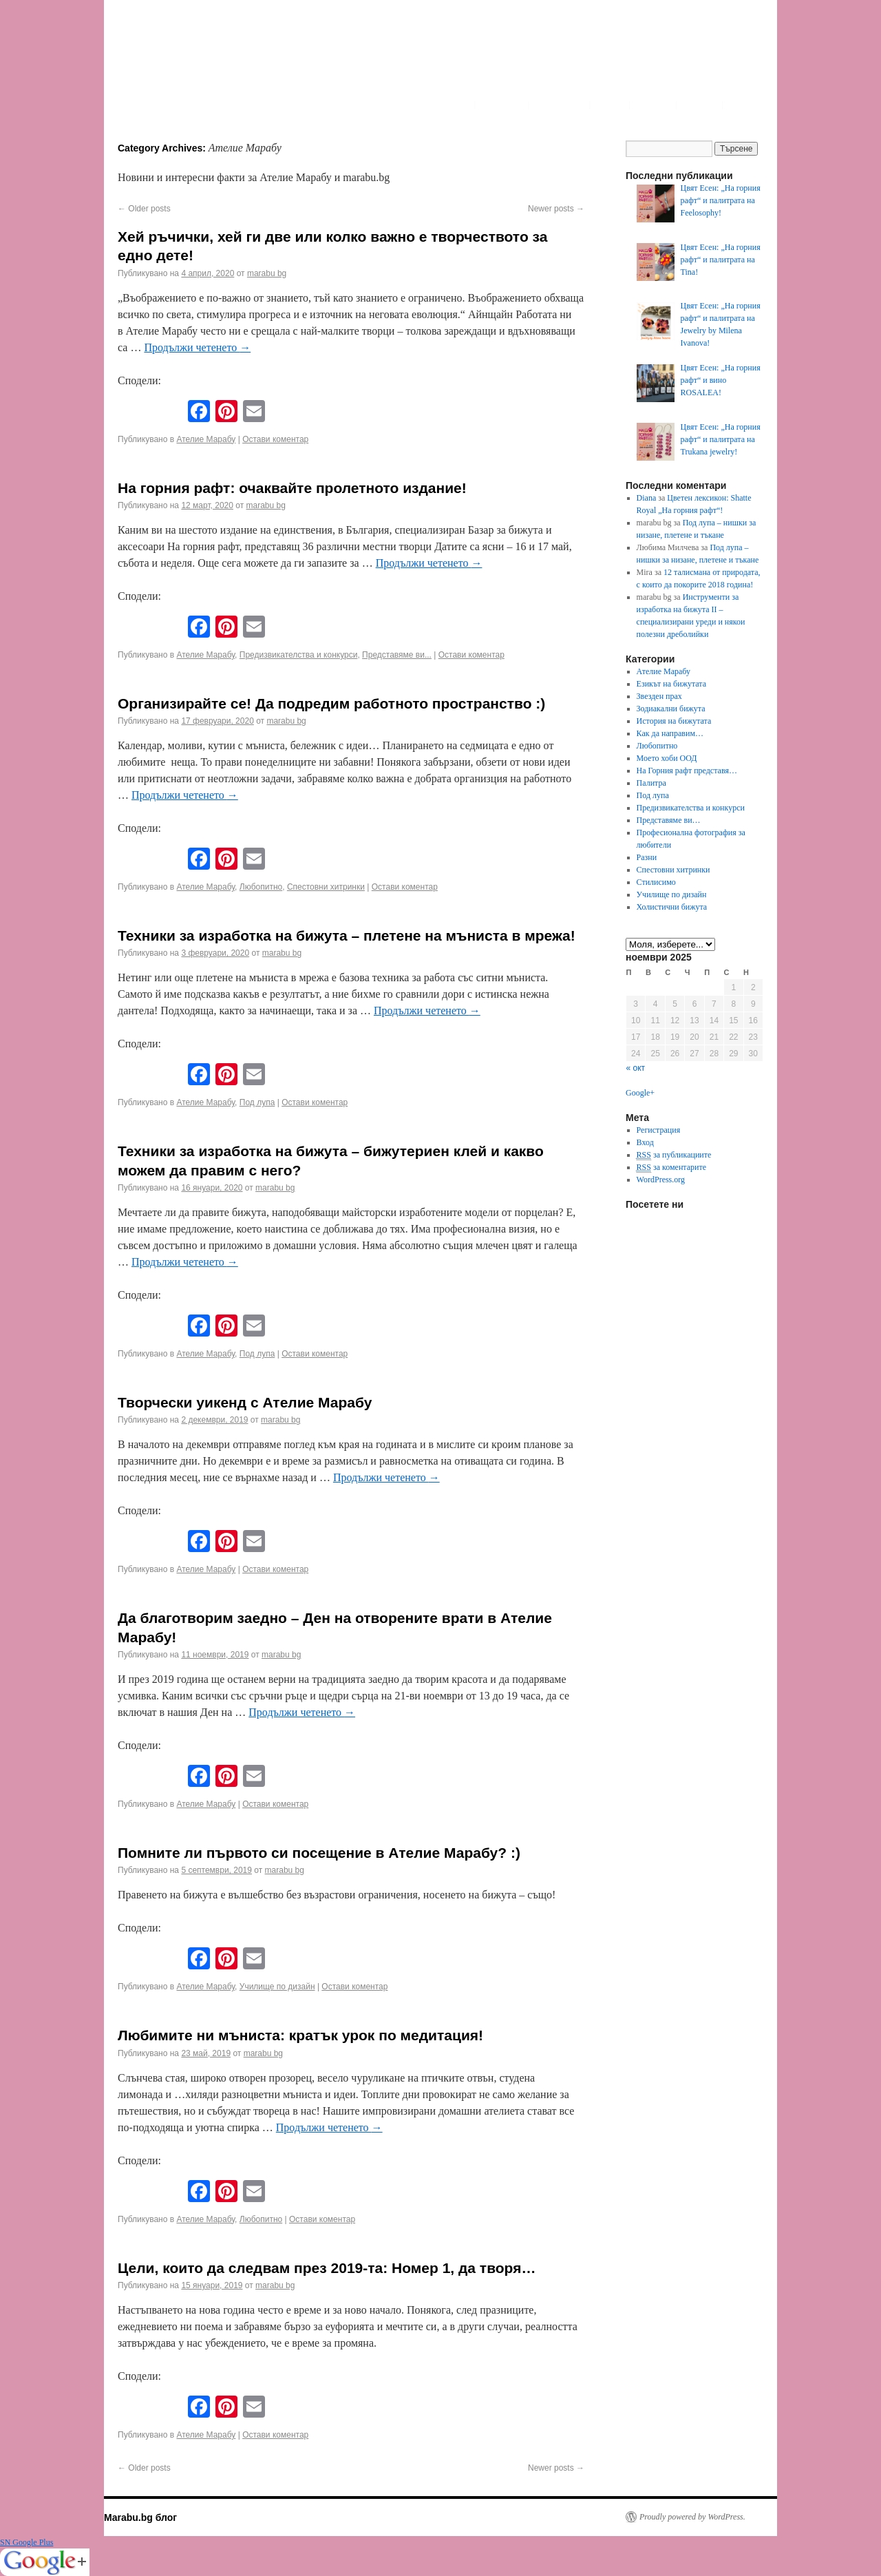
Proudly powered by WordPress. (692, 2517)
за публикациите (674, 1155)
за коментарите (671, 1167)
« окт (636, 1068)
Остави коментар (275, 439)
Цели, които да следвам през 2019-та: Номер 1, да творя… (326, 2268)
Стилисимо (656, 882)
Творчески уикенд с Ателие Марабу (245, 1402)
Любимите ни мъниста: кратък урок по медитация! (300, 2035)
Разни (647, 857)
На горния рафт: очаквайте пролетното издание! (292, 488)
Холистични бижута (672, 907)
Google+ (640, 1093)
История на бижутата (674, 721)
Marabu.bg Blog (214, 59)
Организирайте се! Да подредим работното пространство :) (331, 703)
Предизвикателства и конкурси (299, 655)
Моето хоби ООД (667, 758)
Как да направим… (670, 733)
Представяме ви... (397, 655)
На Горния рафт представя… (687, 770)
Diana (647, 498)
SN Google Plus (26, 2542)
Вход (645, 1142)
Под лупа (257, 1102)
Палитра (651, 783)
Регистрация (659, 1130)
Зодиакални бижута (671, 708)
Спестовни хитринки (326, 887)
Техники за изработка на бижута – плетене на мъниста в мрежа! (346, 935)
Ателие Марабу (205, 439)
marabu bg (266, 273)
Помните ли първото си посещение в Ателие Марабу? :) (319, 1853)
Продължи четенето (197, 347)
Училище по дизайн (277, 1986)
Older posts (144, 208)
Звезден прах (659, 696)
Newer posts (556, 208)
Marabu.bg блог (140, 2517)
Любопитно (261, 887)
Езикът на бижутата (671, 684)
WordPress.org (661, 1179)
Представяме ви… (669, 820)
